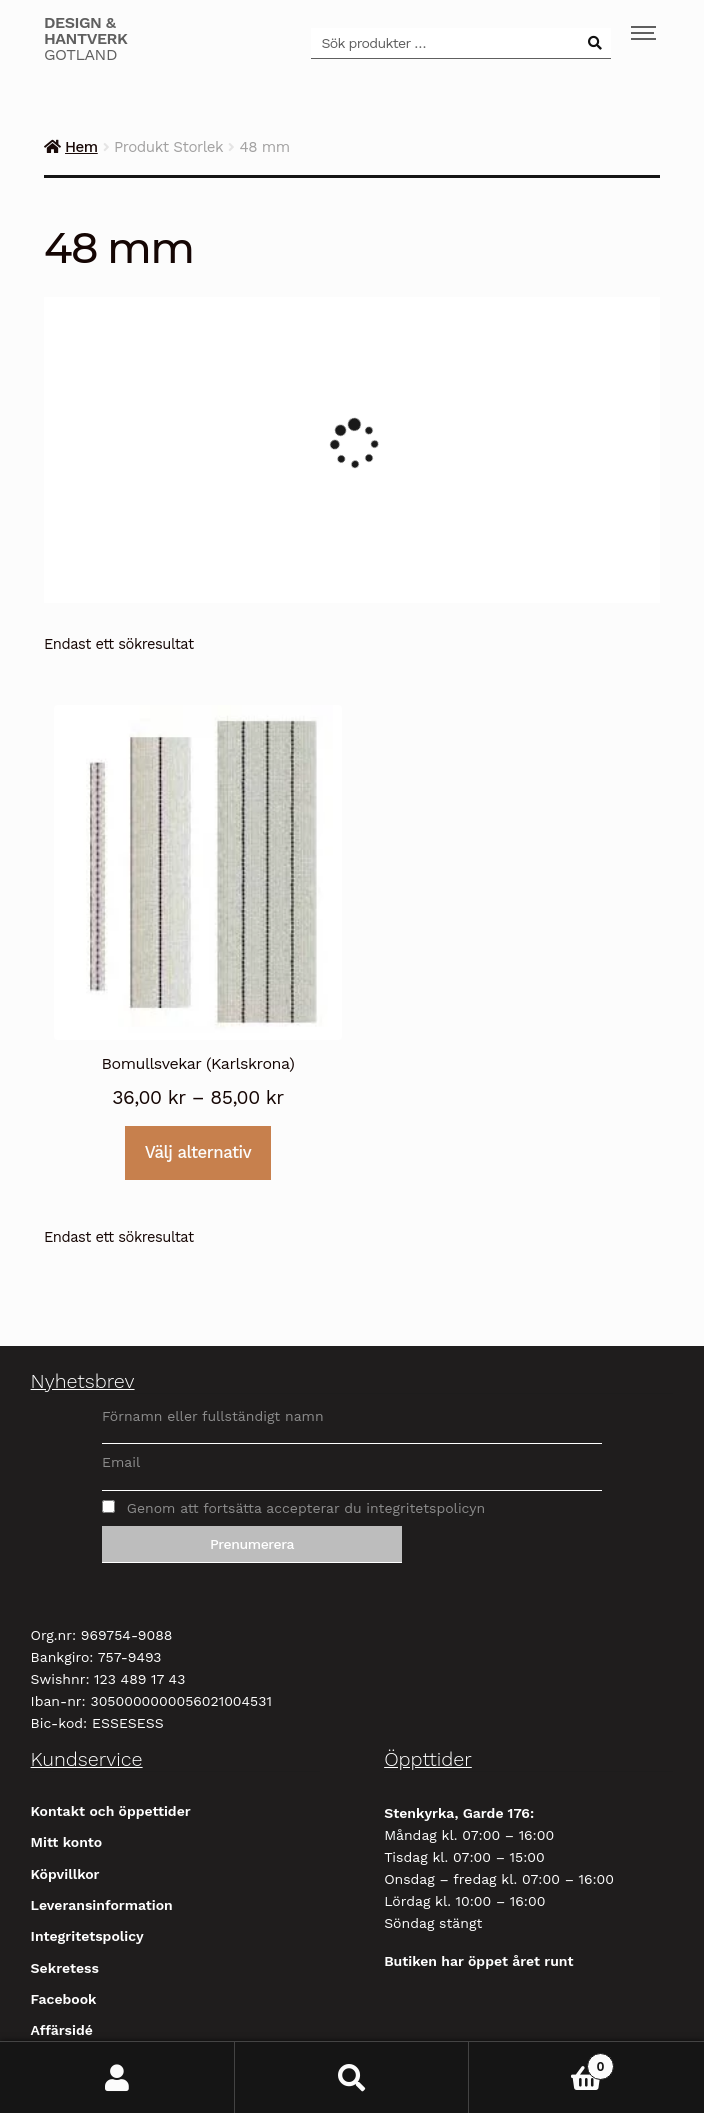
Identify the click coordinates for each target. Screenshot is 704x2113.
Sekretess (65, 1968)
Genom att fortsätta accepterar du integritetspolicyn (293, 1508)
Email (121, 1462)
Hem (81, 147)
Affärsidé (62, 2030)
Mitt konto (67, 1842)
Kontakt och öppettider (111, 1811)
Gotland (86, 39)
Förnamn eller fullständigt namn (213, 1416)
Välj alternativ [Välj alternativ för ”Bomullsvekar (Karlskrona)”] (198, 1152)
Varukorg (541, 2062)
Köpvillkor (65, 1874)
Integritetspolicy (87, 1936)
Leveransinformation (102, 1905)
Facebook (64, 1999)
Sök (352, 2077)
